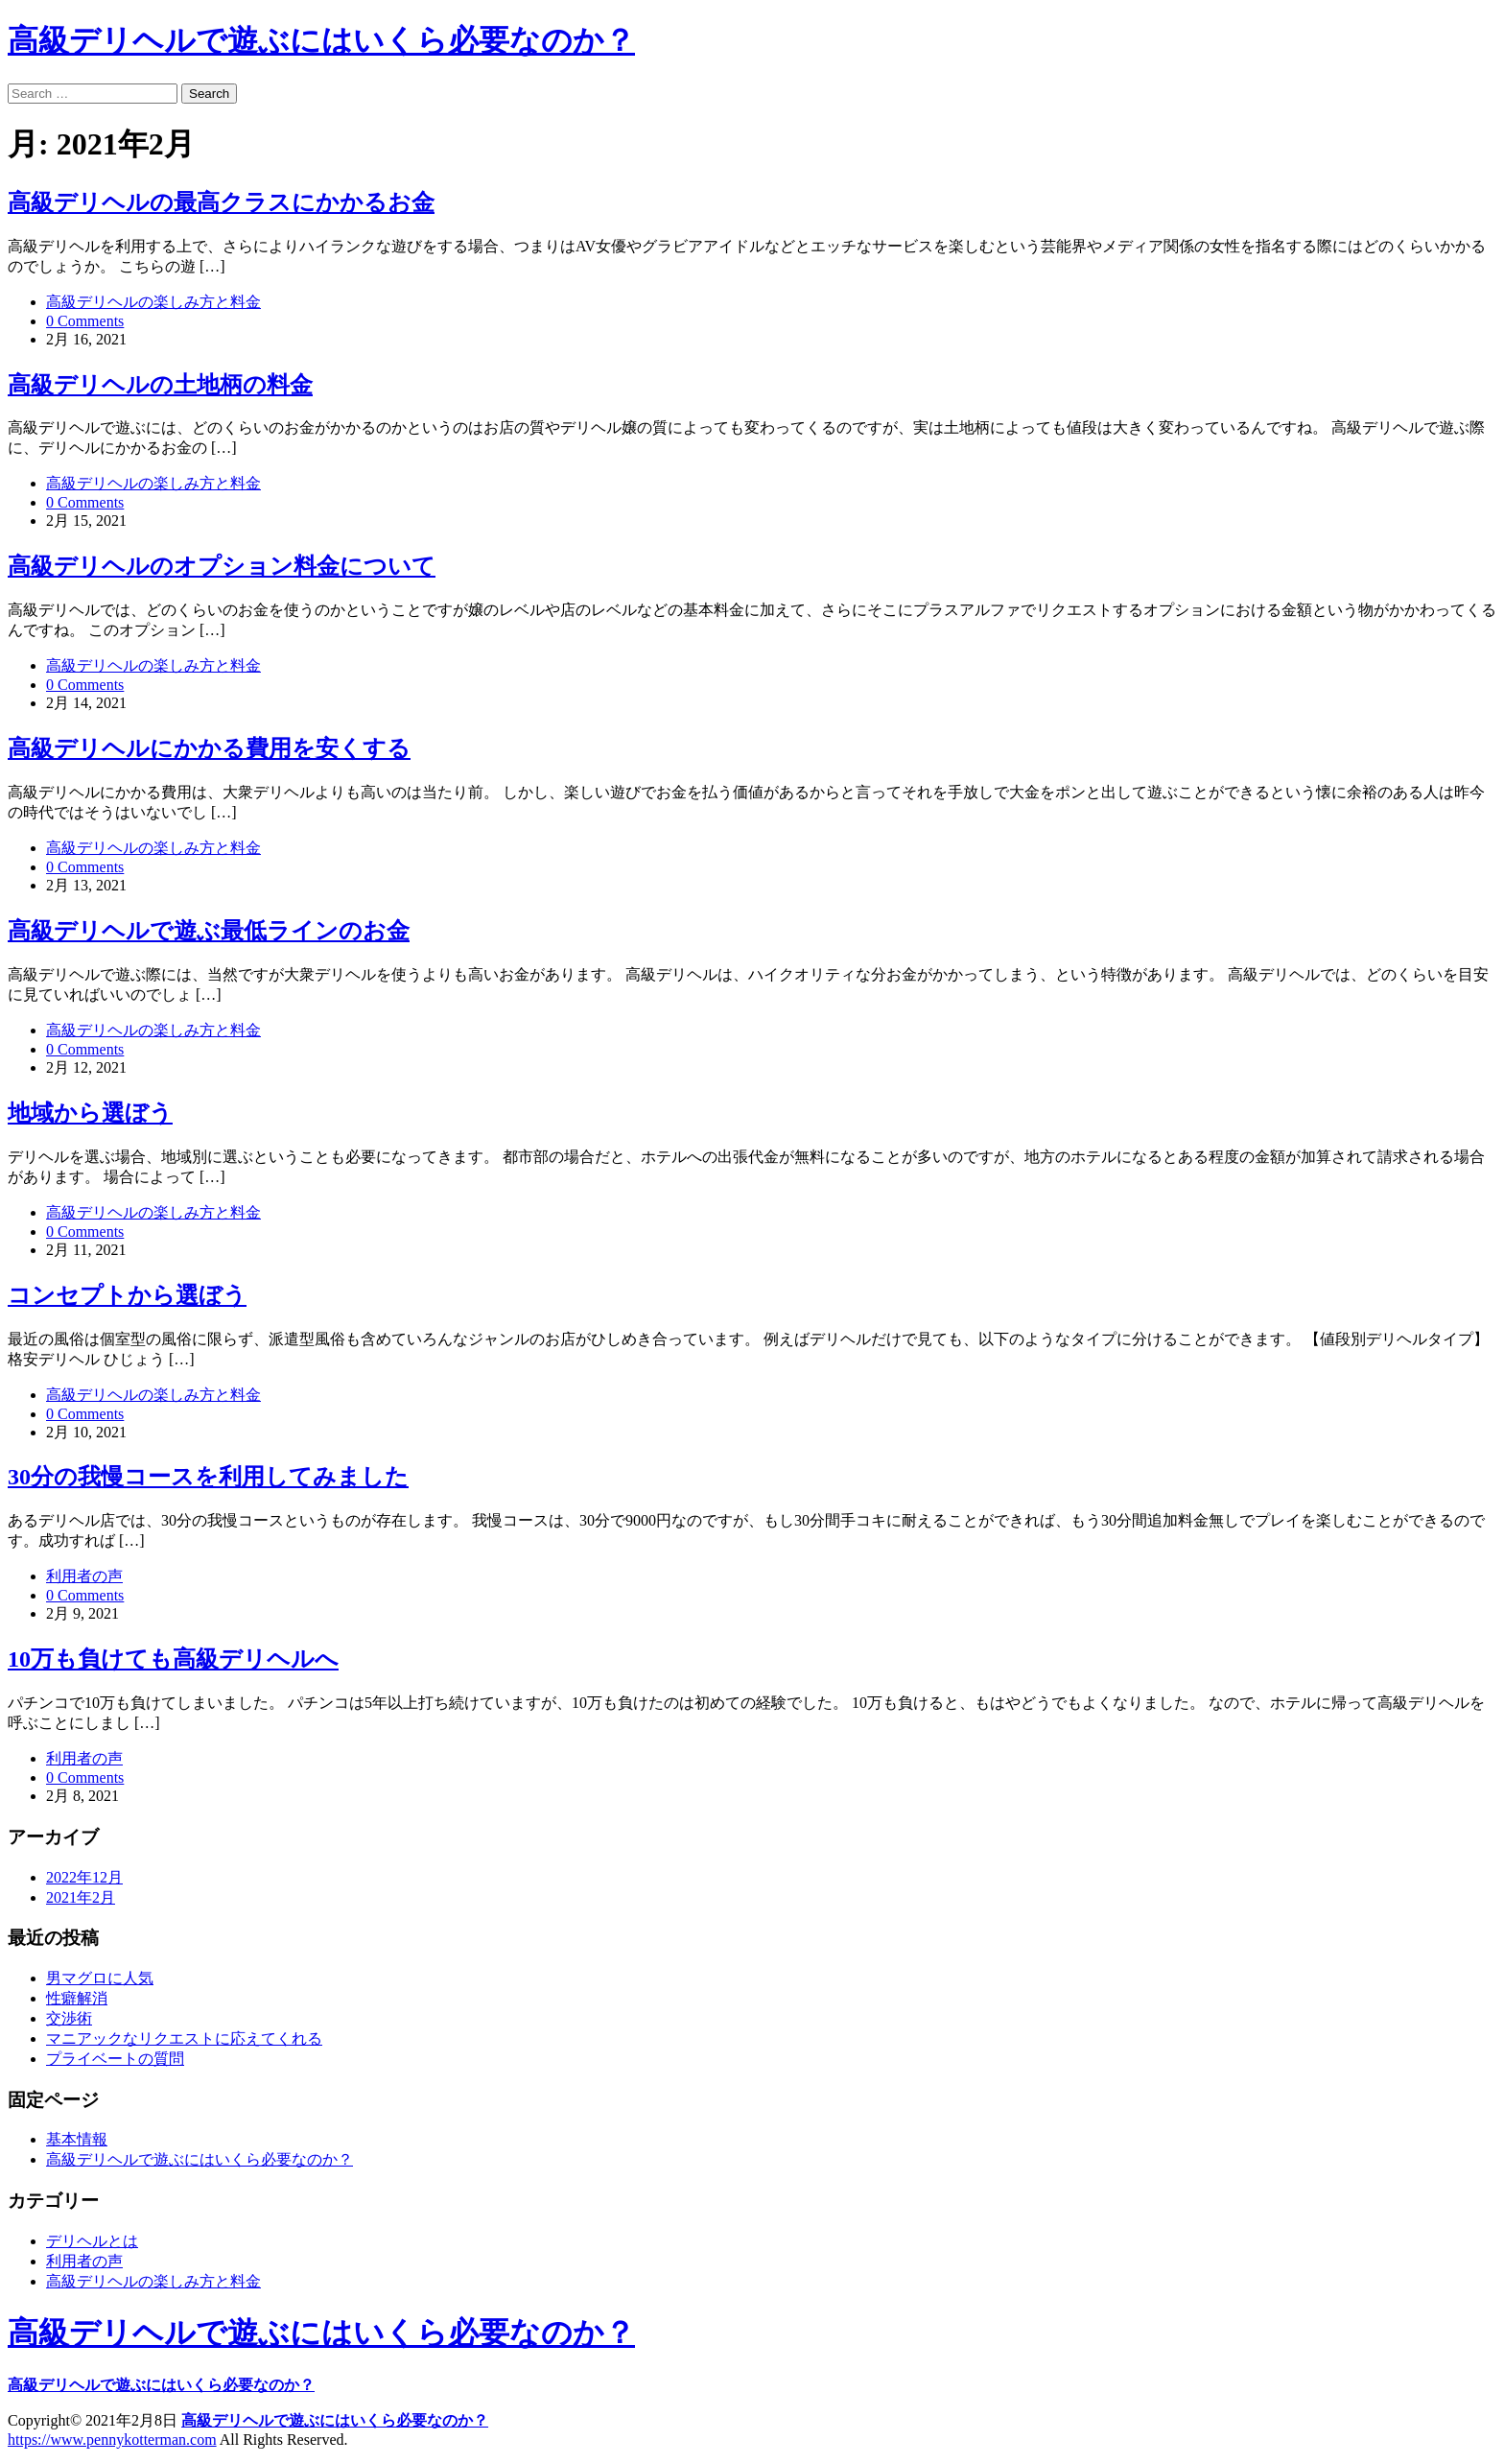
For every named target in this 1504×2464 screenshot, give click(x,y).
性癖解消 (76, 1998)
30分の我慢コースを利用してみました (208, 1476)
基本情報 (76, 2139)
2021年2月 (80, 1897)
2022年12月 (84, 1877)
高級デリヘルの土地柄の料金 (160, 384)
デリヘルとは (92, 2241)
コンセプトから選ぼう (127, 1295)
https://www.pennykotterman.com (112, 2439)
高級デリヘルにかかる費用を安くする (209, 748)
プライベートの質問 (115, 2058)
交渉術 (69, 2018)
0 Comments (85, 321)
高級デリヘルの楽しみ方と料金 (153, 302)
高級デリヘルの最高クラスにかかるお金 (221, 202)
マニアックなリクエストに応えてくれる (184, 2038)
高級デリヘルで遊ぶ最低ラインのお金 (209, 930)
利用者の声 (84, 1576)
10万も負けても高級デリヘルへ (173, 1659)
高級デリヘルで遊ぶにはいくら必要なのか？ (321, 40)
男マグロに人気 (99, 1978)
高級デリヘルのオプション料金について (221, 566)
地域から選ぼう (90, 1113)
